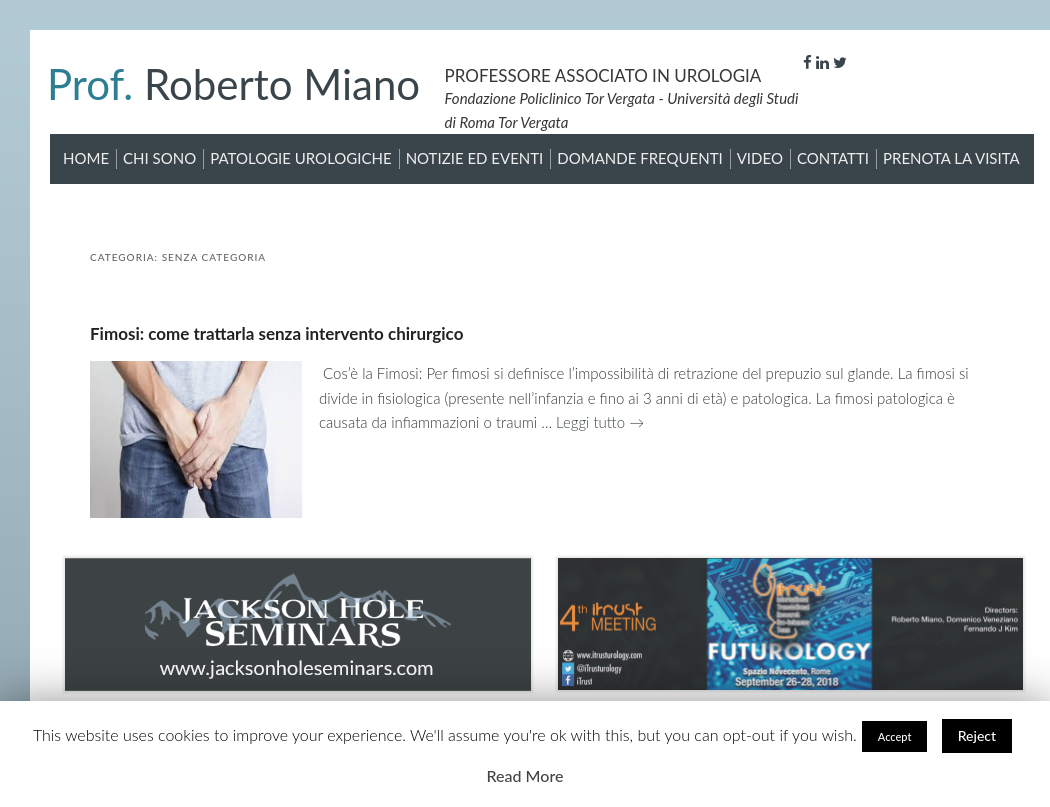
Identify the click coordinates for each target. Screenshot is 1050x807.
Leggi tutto (600, 422)
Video (760, 158)
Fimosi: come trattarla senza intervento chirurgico (276, 333)
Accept (895, 736)
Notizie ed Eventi (475, 158)
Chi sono (159, 158)
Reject (977, 735)
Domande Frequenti (639, 158)
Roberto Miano (233, 84)
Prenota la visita (951, 158)
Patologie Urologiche (300, 158)
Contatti (833, 158)
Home (86, 158)
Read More (525, 775)
